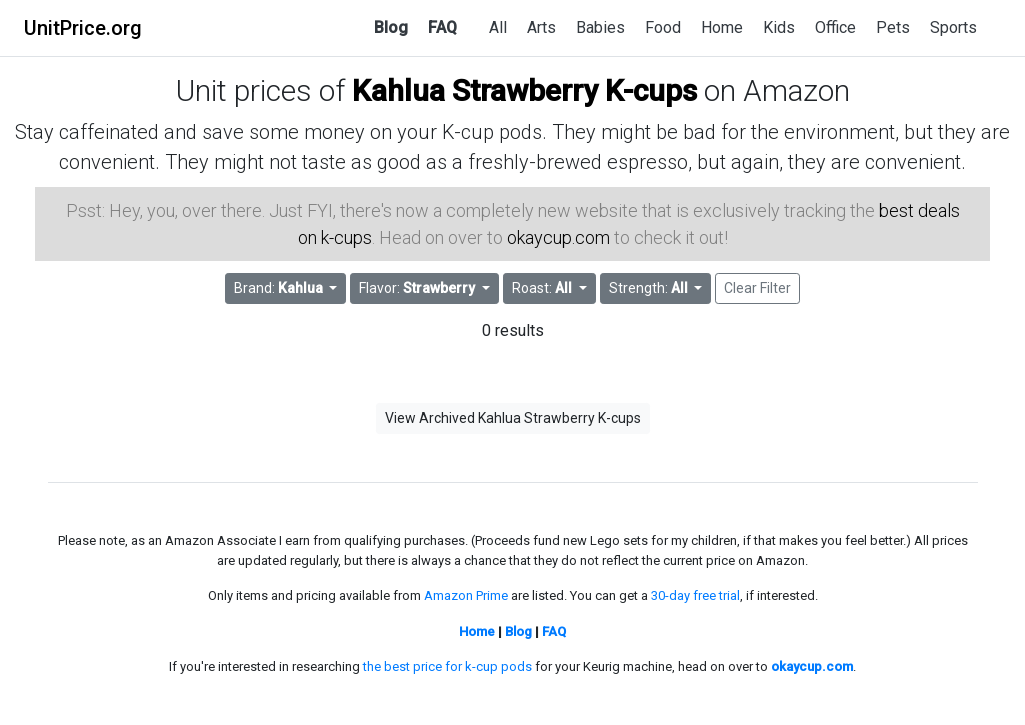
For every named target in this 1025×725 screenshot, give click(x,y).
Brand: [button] (280, 288)
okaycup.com (558, 237)
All (498, 27)
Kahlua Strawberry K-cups (524, 90)
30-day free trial (695, 595)
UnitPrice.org (83, 28)
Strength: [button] (650, 288)
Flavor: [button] (418, 288)
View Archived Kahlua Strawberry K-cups (513, 418)
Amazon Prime (466, 595)
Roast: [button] (543, 288)
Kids (779, 27)
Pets (893, 27)
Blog (391, 27)
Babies (600, 27)
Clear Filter (757, 288)
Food (663, 27)
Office (835, 27)
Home (722, 27)
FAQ (442, 27)
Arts (541, 27)
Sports (953, 27)
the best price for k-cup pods (447, 666)
